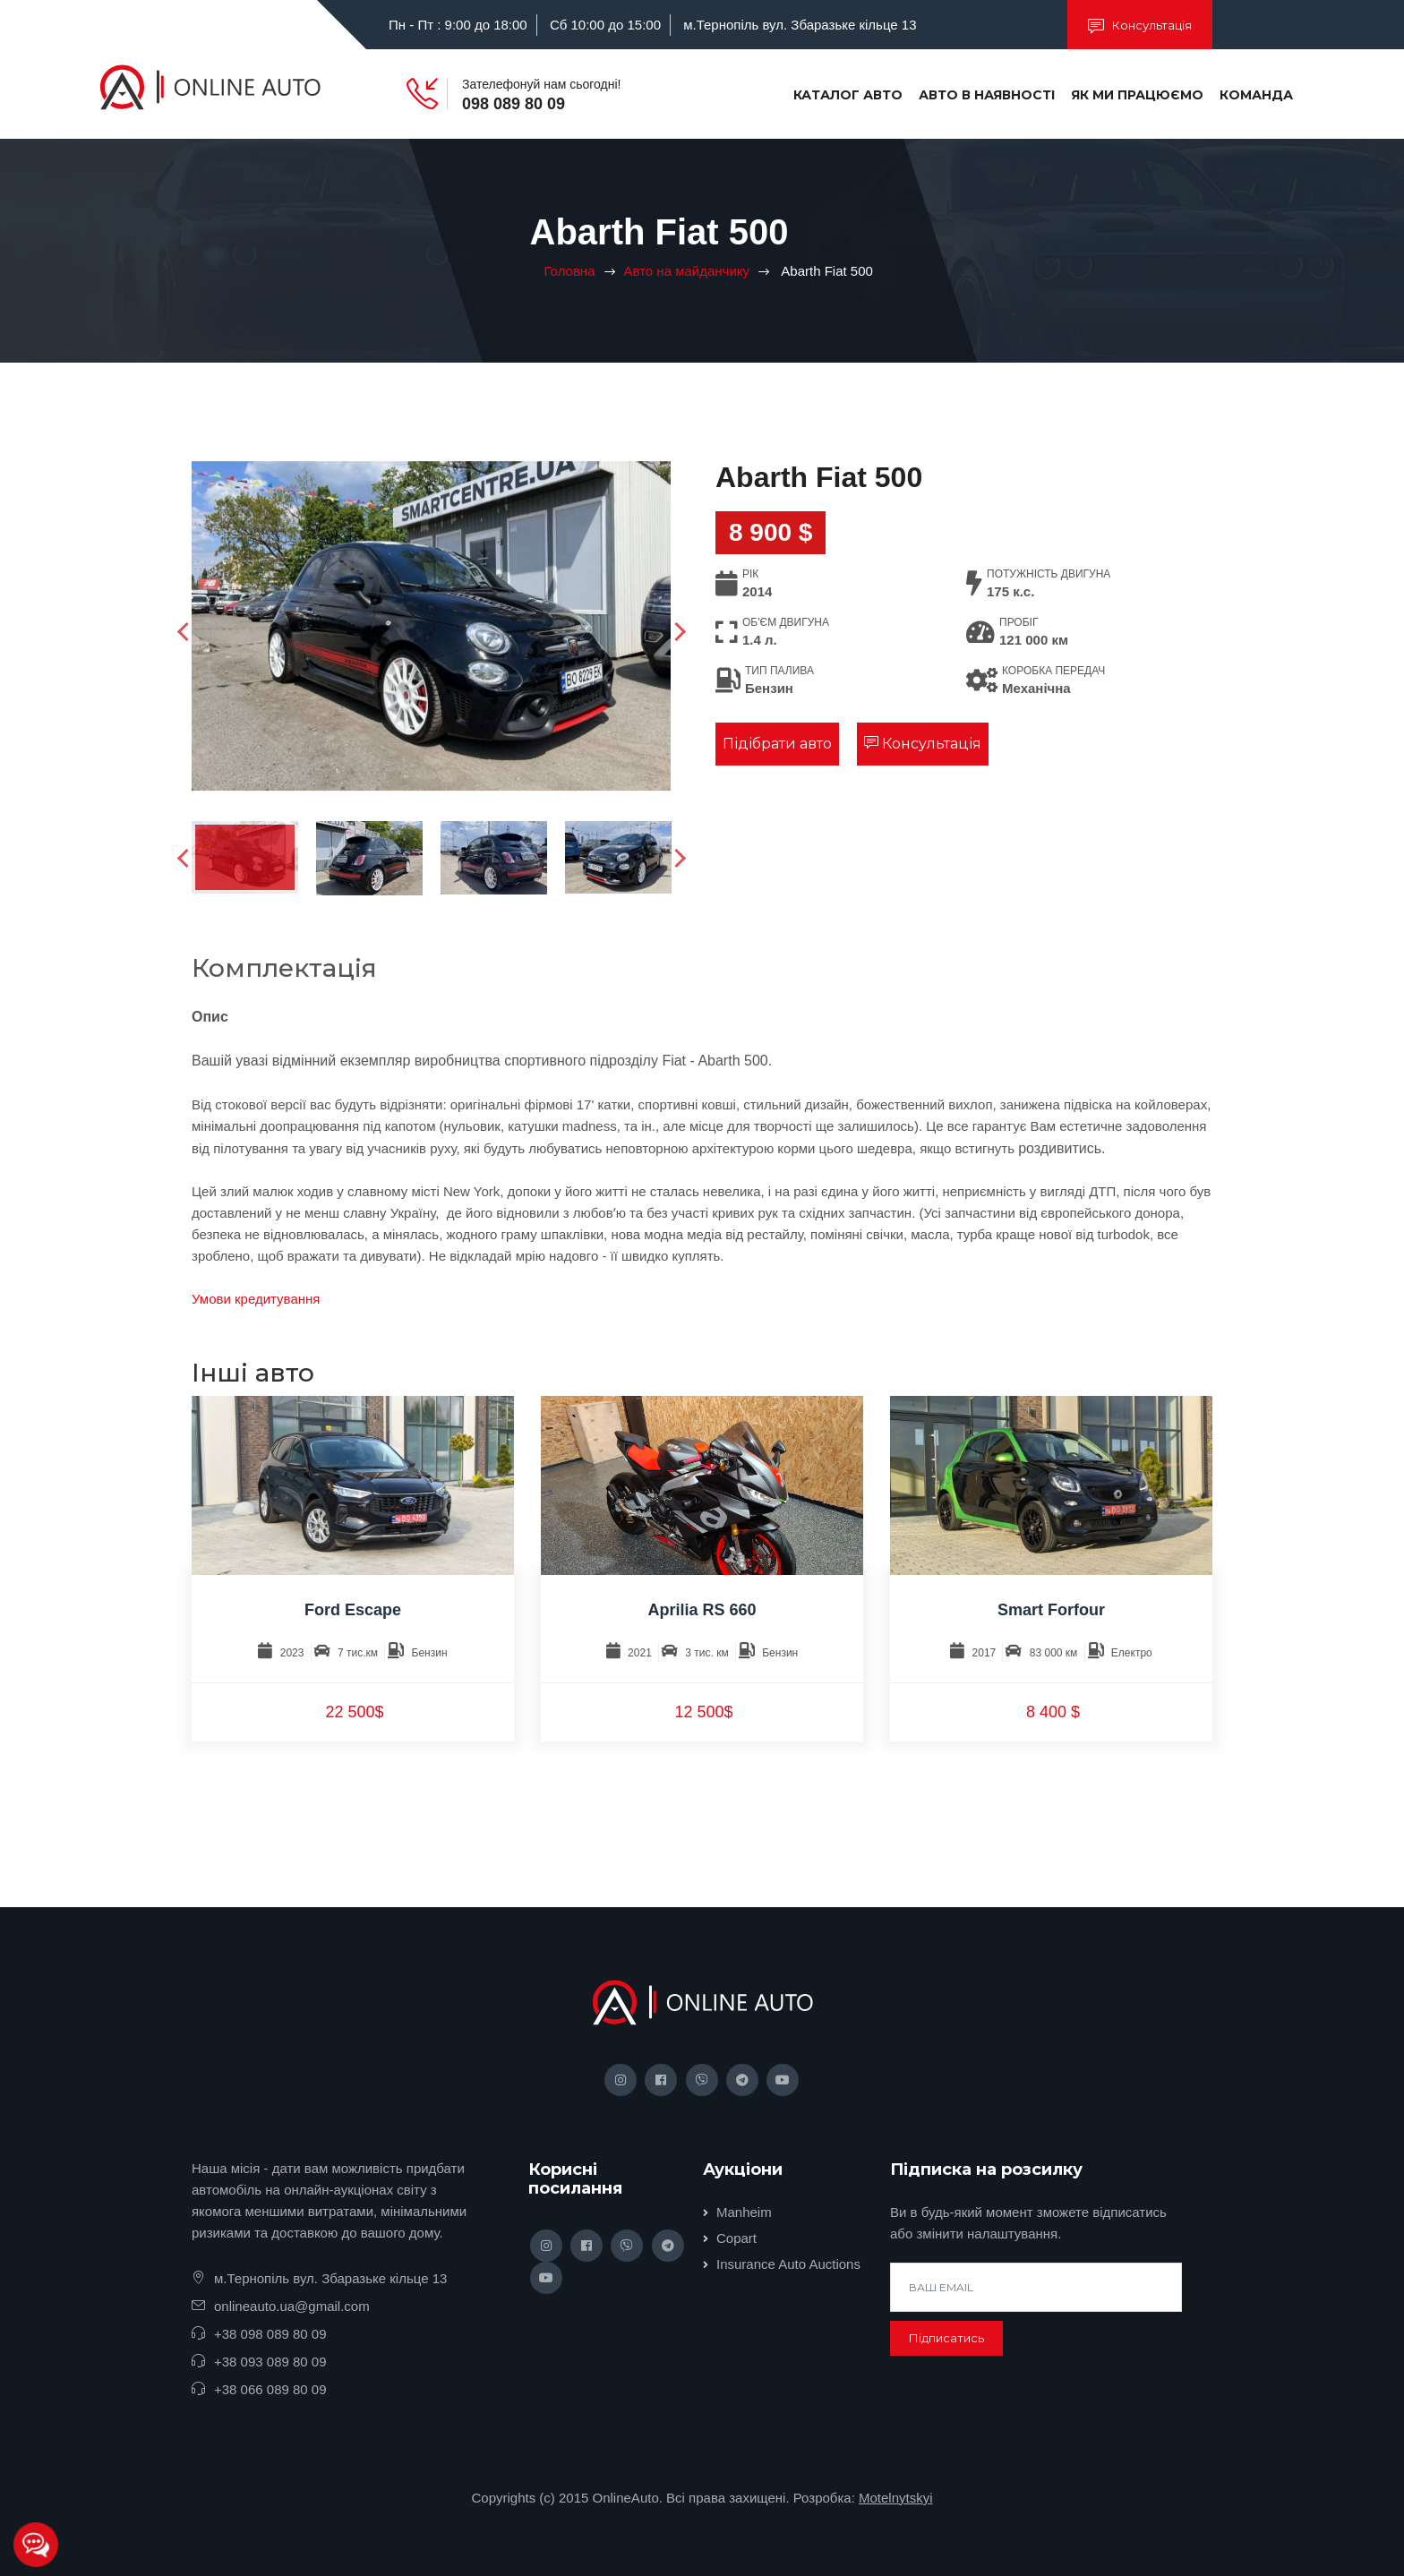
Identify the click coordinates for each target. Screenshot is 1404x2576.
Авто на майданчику (687, 270)
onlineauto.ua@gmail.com (292, 2306)
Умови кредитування (256, 1298)
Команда (1256, 95)
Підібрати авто (777, 743)
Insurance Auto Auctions (788, 2264)
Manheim (744, 2212)
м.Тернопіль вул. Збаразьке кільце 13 (799, 24)
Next (679, 632)
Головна (569, 270)
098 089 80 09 (513, 104)
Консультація (1140, 26)
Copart (736, 2238)
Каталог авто (848, 95)
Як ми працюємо (1137, 95)
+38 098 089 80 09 (270, 2333)
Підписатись (946, 2338)
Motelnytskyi (896, 2497)
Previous (189, 632)
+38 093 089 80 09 (270, 2361)
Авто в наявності (987, 95)
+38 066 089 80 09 (270, 2389)
